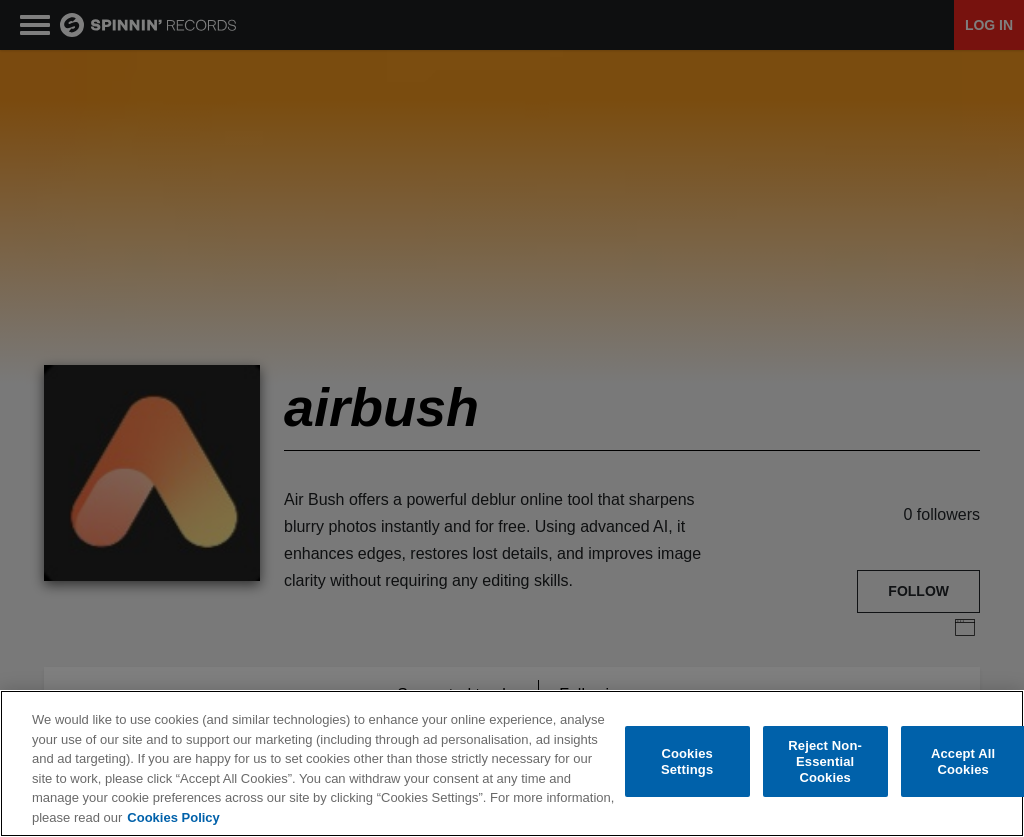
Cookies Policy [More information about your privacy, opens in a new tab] (173, 818)
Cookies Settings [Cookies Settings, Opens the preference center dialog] (687, 763)
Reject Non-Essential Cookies (825, 763)
